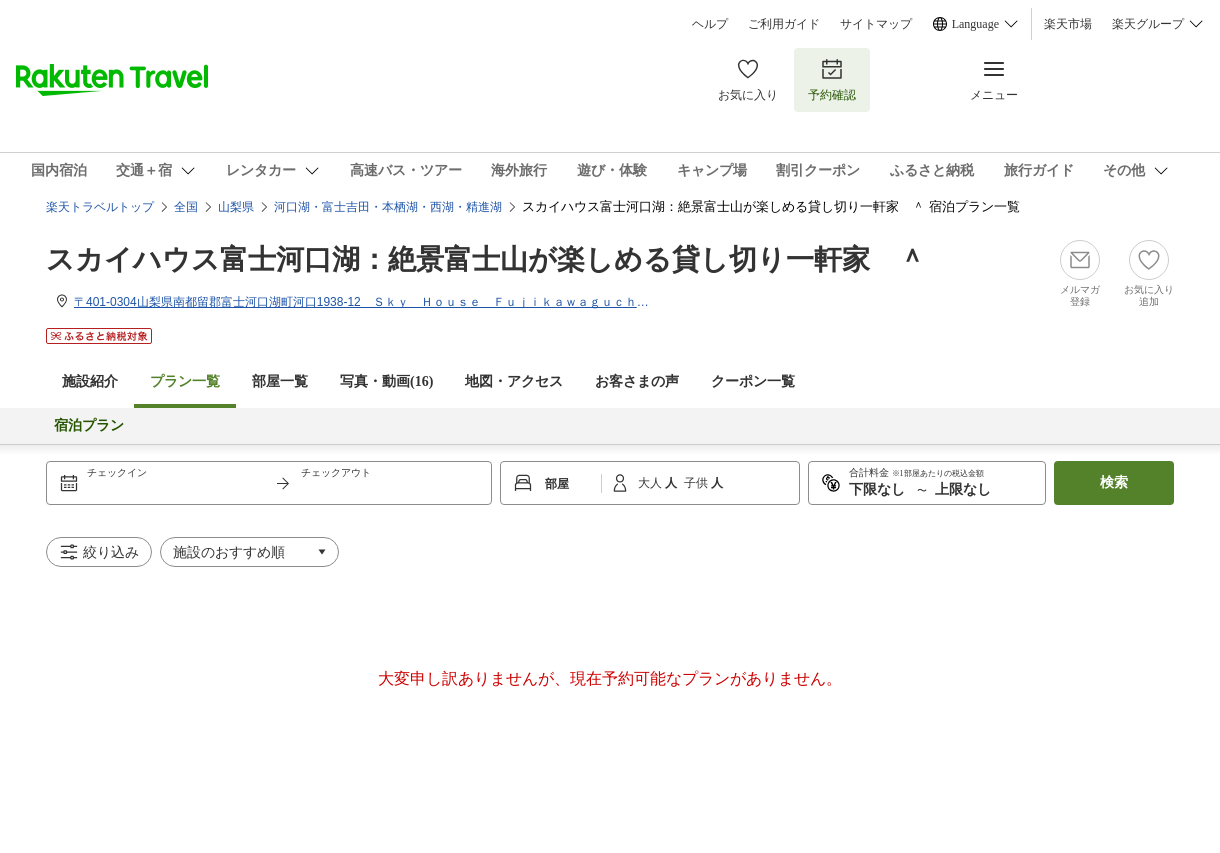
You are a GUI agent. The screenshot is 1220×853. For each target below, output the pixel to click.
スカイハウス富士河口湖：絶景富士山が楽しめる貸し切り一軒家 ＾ (486, 259)
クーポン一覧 (753, 381)
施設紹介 (90, 381)
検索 (1114, 482)
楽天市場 (1068, 24)
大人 (651, 483)
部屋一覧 (280, 381)
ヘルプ (710, 24)
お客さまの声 (637, 381)
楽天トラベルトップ (100, 207)
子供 (697, 483)
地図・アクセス (514, 381)
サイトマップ (876, 24)
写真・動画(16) (386, 381)
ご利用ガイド (784, 24)
